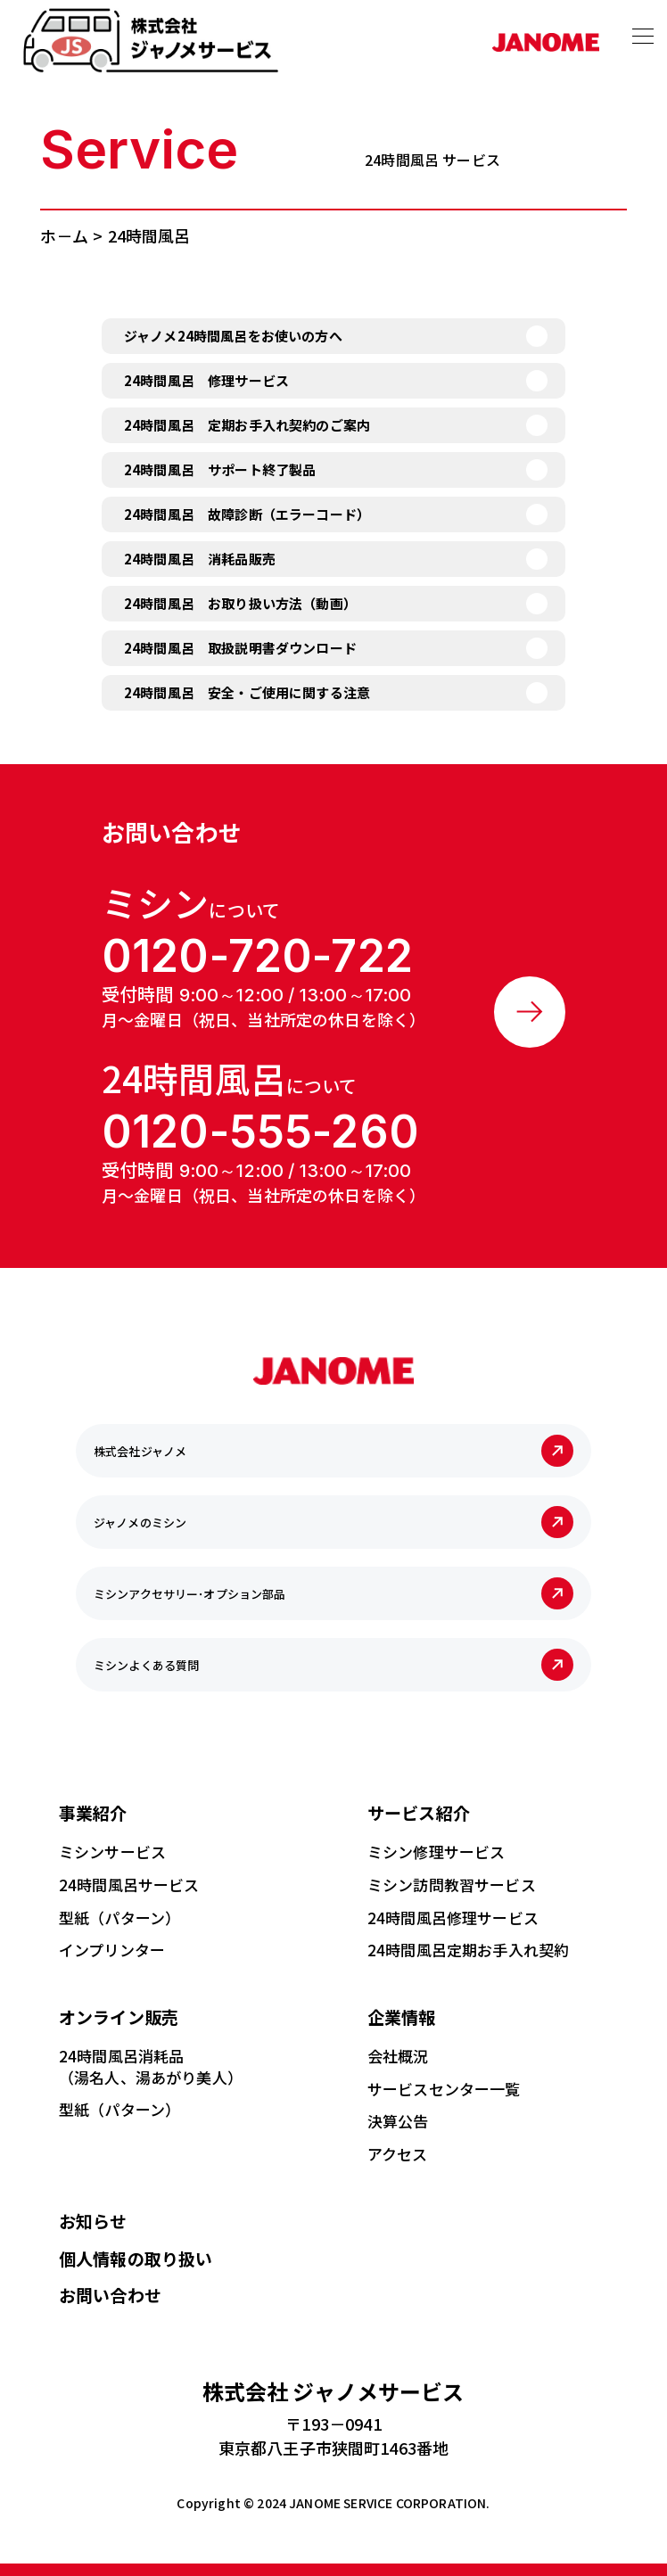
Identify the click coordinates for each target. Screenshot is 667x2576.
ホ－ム (64, 235)
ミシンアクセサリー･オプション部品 (190, 1592)
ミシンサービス (112, 1850)
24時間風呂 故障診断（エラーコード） (247, 514)
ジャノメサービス (333, 2389)
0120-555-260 (260, 1130)
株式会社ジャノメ (140, 1449)
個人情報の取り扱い (135, 2256)
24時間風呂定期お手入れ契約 (468, 1949)
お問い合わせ (110, 2293)
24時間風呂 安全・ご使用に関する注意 (247, 692)
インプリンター (112, 1949)
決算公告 (398, 2120)
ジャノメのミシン (140, 1520)
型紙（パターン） (119, 1916)
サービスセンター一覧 (444, 2087)
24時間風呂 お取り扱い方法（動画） (240, 603)
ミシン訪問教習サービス (451, 1883)
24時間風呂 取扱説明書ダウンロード (240, 647)
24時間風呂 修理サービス (206, 380)
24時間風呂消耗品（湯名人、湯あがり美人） (151, 2064)
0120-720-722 (257, 956)
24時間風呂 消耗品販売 (200, 558)
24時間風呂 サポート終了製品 (220, 469)
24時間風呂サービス (129, 1883)
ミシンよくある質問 (146, 1663)
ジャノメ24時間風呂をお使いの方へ (233, 335)
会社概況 (398, 2054)
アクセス (397, 2152)
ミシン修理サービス (436, 1850)
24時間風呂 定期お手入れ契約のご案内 (247, 425)
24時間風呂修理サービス (453, 1916)
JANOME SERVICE (341, 2501)
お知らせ (93, 2219)
